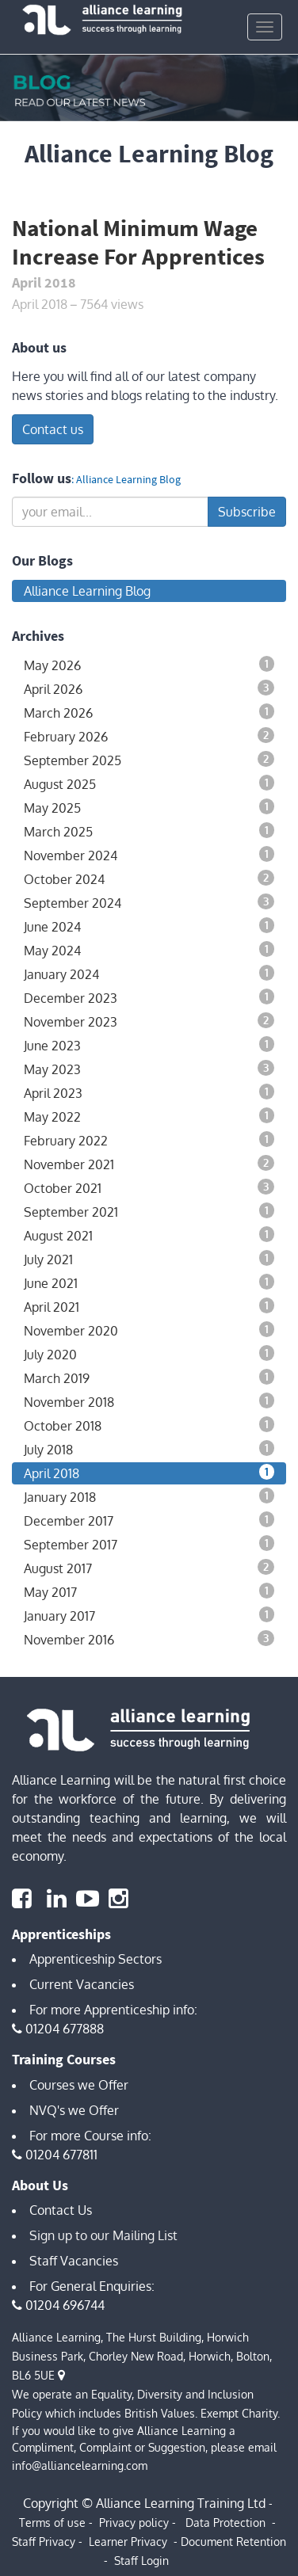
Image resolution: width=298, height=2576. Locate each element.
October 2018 (149, 1425)
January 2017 (149, 1615)
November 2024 (149, 854)
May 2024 (149, 949)
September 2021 (149, 1211)
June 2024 (149, 926)
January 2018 (149, 1496)
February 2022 (149, 1140)
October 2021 (149, 1187)
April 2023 (149, 1092)
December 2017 (149, 1520)
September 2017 (149, 1544)
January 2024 (149, 973)
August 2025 (149, 783)
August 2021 (149, 1235)
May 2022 (149, 1116)
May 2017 (149, 1591)
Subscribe (247, 512)
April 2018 (149, 1472)
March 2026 (149, 712)
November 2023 (149, 1021)
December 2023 (149, 997)
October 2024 (149, 878)
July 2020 (149, 1353)
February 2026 (149, 736)
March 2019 (149, 1377)
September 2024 (149, 902)
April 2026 (149, 688)
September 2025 (149, 759)
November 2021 (149, 1163)
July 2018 (149, 1449)
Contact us (52, 429)
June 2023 (149, 1045)
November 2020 (149, 1330)
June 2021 (149, 1282)
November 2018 (149, 1401)
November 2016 (149, 1639)
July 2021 (149, 1258)
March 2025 (149, 831)
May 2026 (149, 664)
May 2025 (149, 807)
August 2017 (149, 1567)
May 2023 (149, 1068)
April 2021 (149, 1306)
